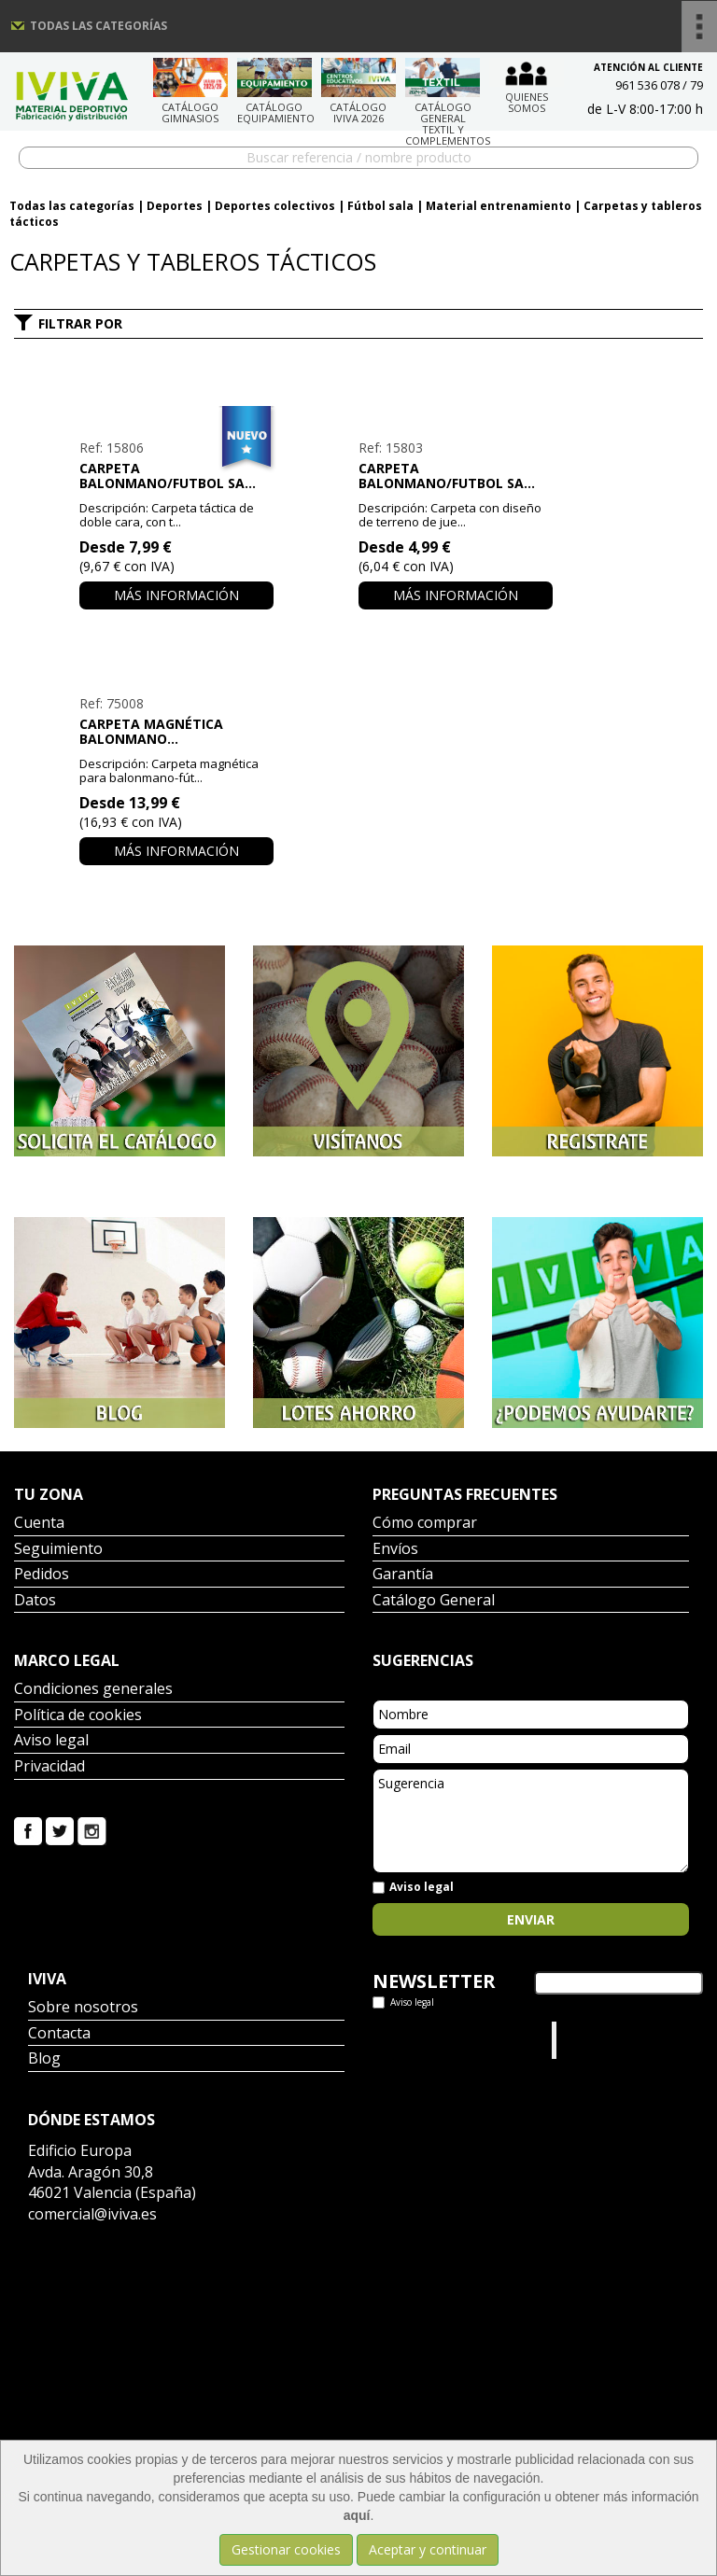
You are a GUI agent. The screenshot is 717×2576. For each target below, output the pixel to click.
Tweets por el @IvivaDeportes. (422, 2040)
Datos (35, 1601)
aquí (357, 2515)
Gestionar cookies (286, 2549)
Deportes (175, 206)
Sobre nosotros (83, 2008)
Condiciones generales (93, 1690)
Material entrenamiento (498, 206)
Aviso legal (51, 1741)
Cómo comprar (425, 1524)
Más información (176, 595)
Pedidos (41, 1575)
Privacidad (49, 1767)
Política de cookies (78, 1716)
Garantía (403, 1575)
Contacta (59, 2034)
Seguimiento (58, 1550)
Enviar (531, 1919)
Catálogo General (434, 1601)
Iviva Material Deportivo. (596, 2040)
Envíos (395, 1550)
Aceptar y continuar (427, 2549)
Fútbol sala (380, 206)
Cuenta (39, 1524)
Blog (44, 2059)
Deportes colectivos (275, 206)
